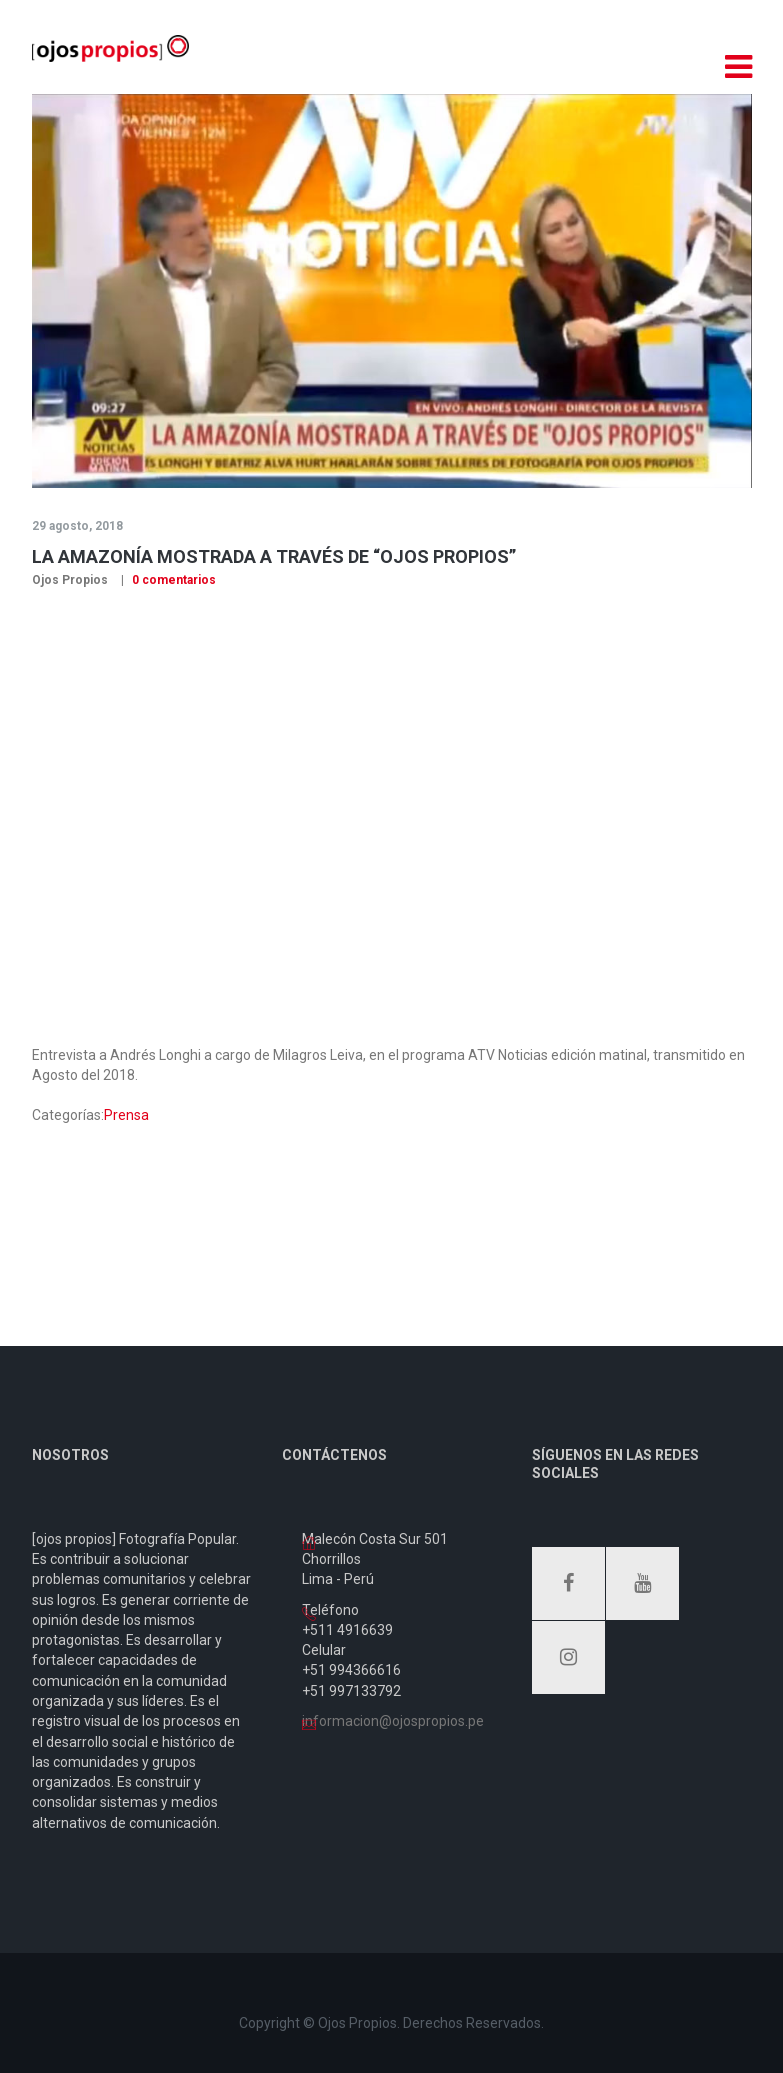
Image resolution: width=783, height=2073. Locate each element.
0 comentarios (172, 580)
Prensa (126, 1115)
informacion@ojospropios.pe (393, 1721)
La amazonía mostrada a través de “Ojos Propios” (274, 556)
